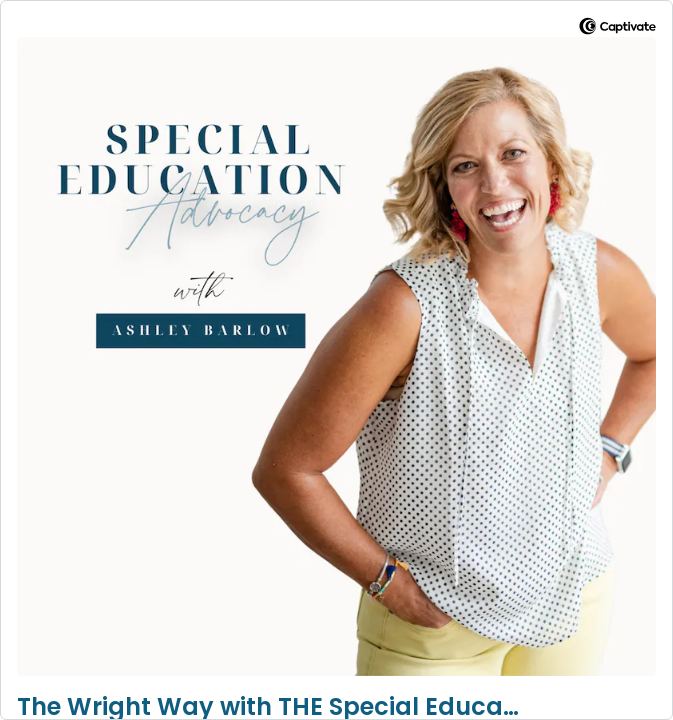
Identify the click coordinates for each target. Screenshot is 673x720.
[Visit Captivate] (617, 29)
